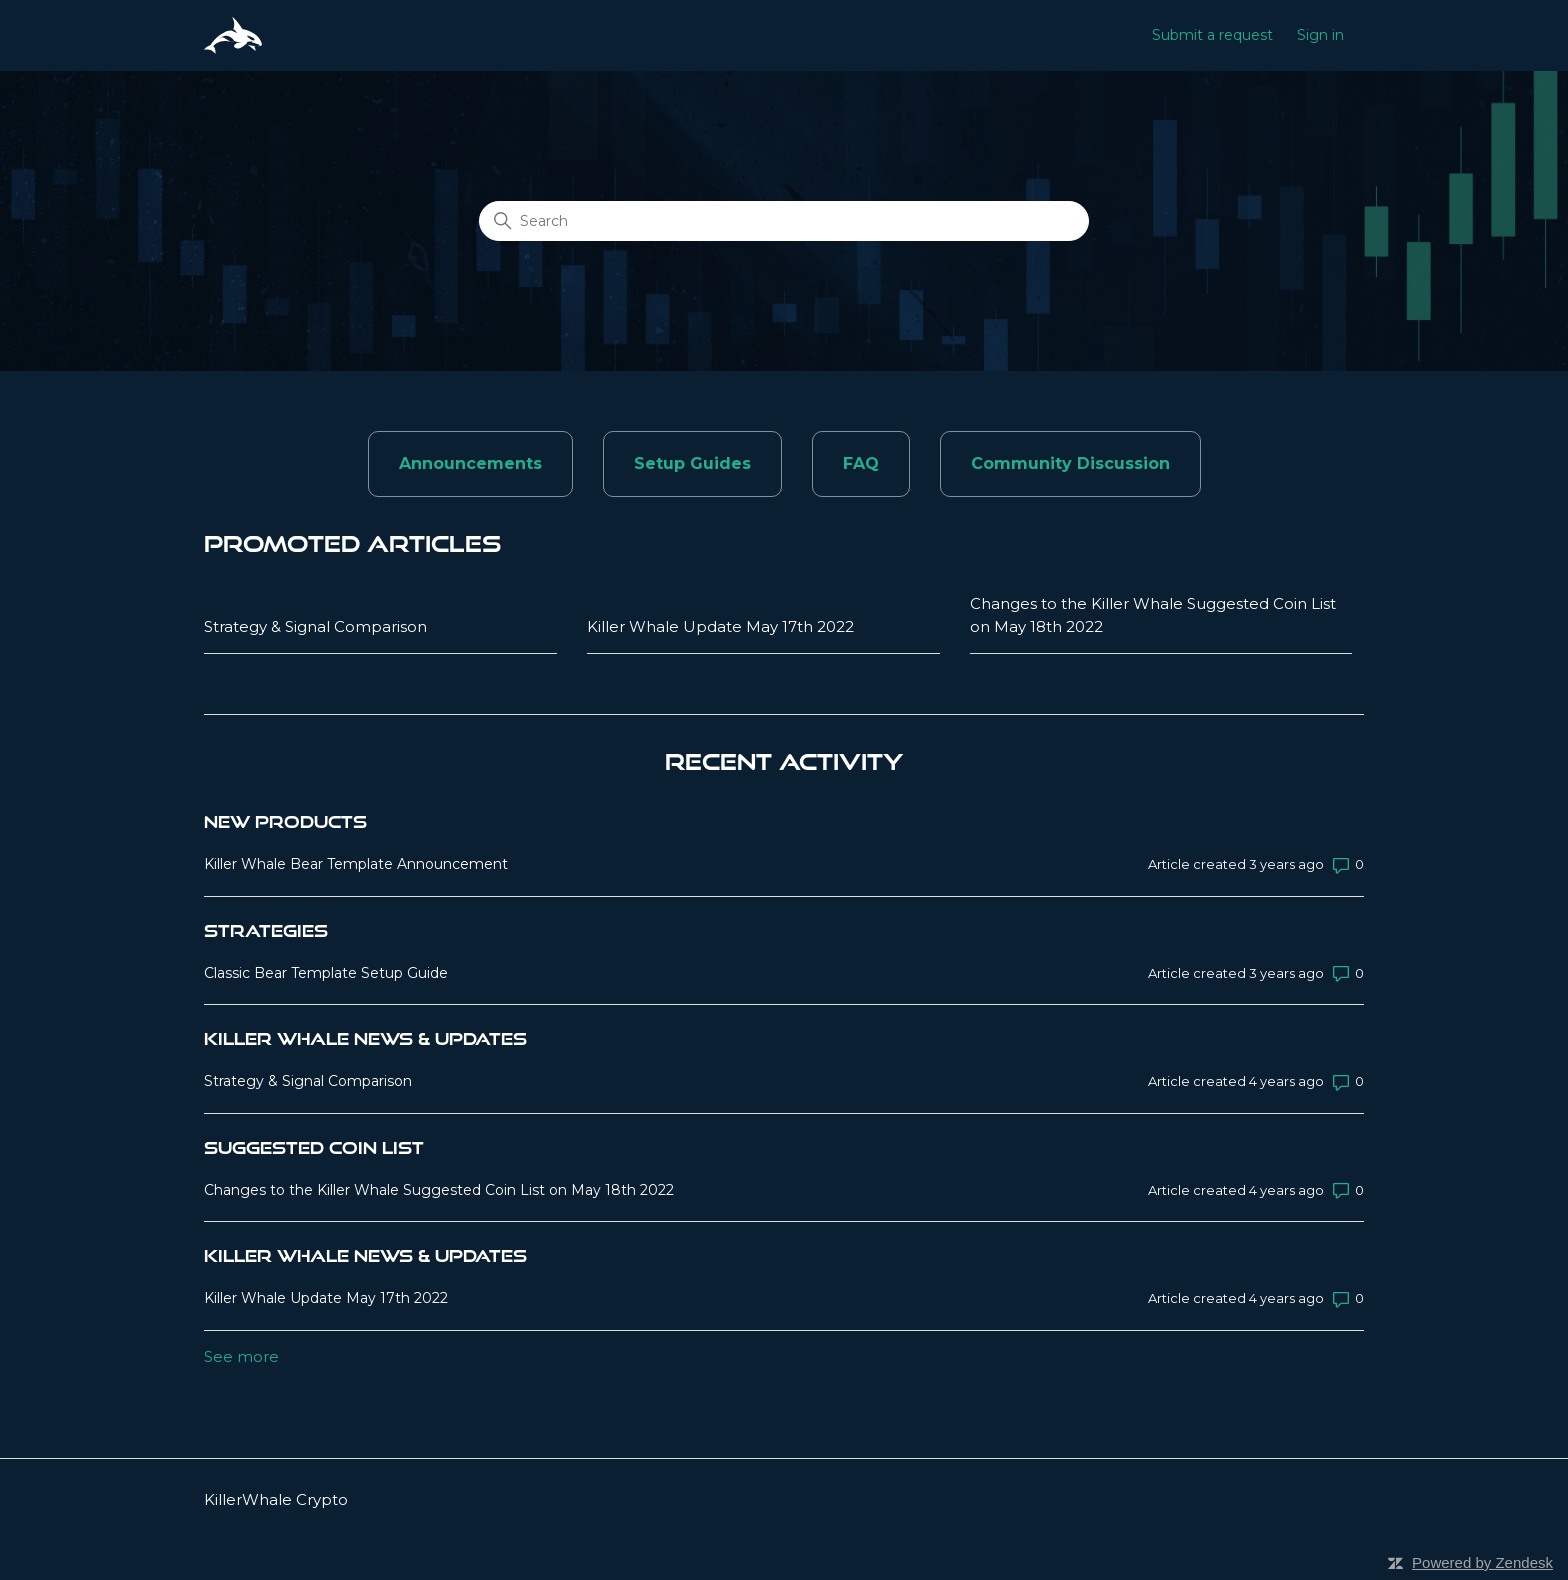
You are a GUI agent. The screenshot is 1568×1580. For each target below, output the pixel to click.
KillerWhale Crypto (276, 1499)
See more (241, 1356)
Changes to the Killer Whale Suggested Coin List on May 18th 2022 (1153, 615)
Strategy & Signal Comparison (315, 626)
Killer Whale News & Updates (365, 1038)
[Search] (784, 221)
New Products (285, 821)
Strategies (266, 930)
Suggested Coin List (314, 1147)
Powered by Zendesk (1482, 1562)
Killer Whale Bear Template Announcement (356, 864)
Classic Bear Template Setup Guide (326, 973)
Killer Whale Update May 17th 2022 (720, 626)
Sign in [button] (1320, 35)
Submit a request (1212, 35)
